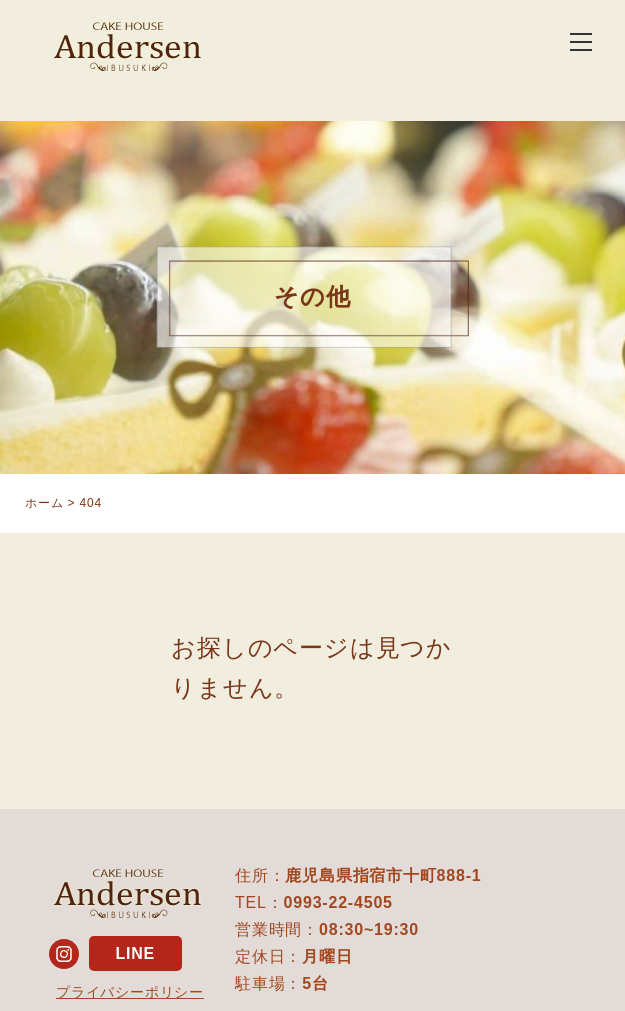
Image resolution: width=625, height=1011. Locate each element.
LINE (135, 953)
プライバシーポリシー (130, 992)
